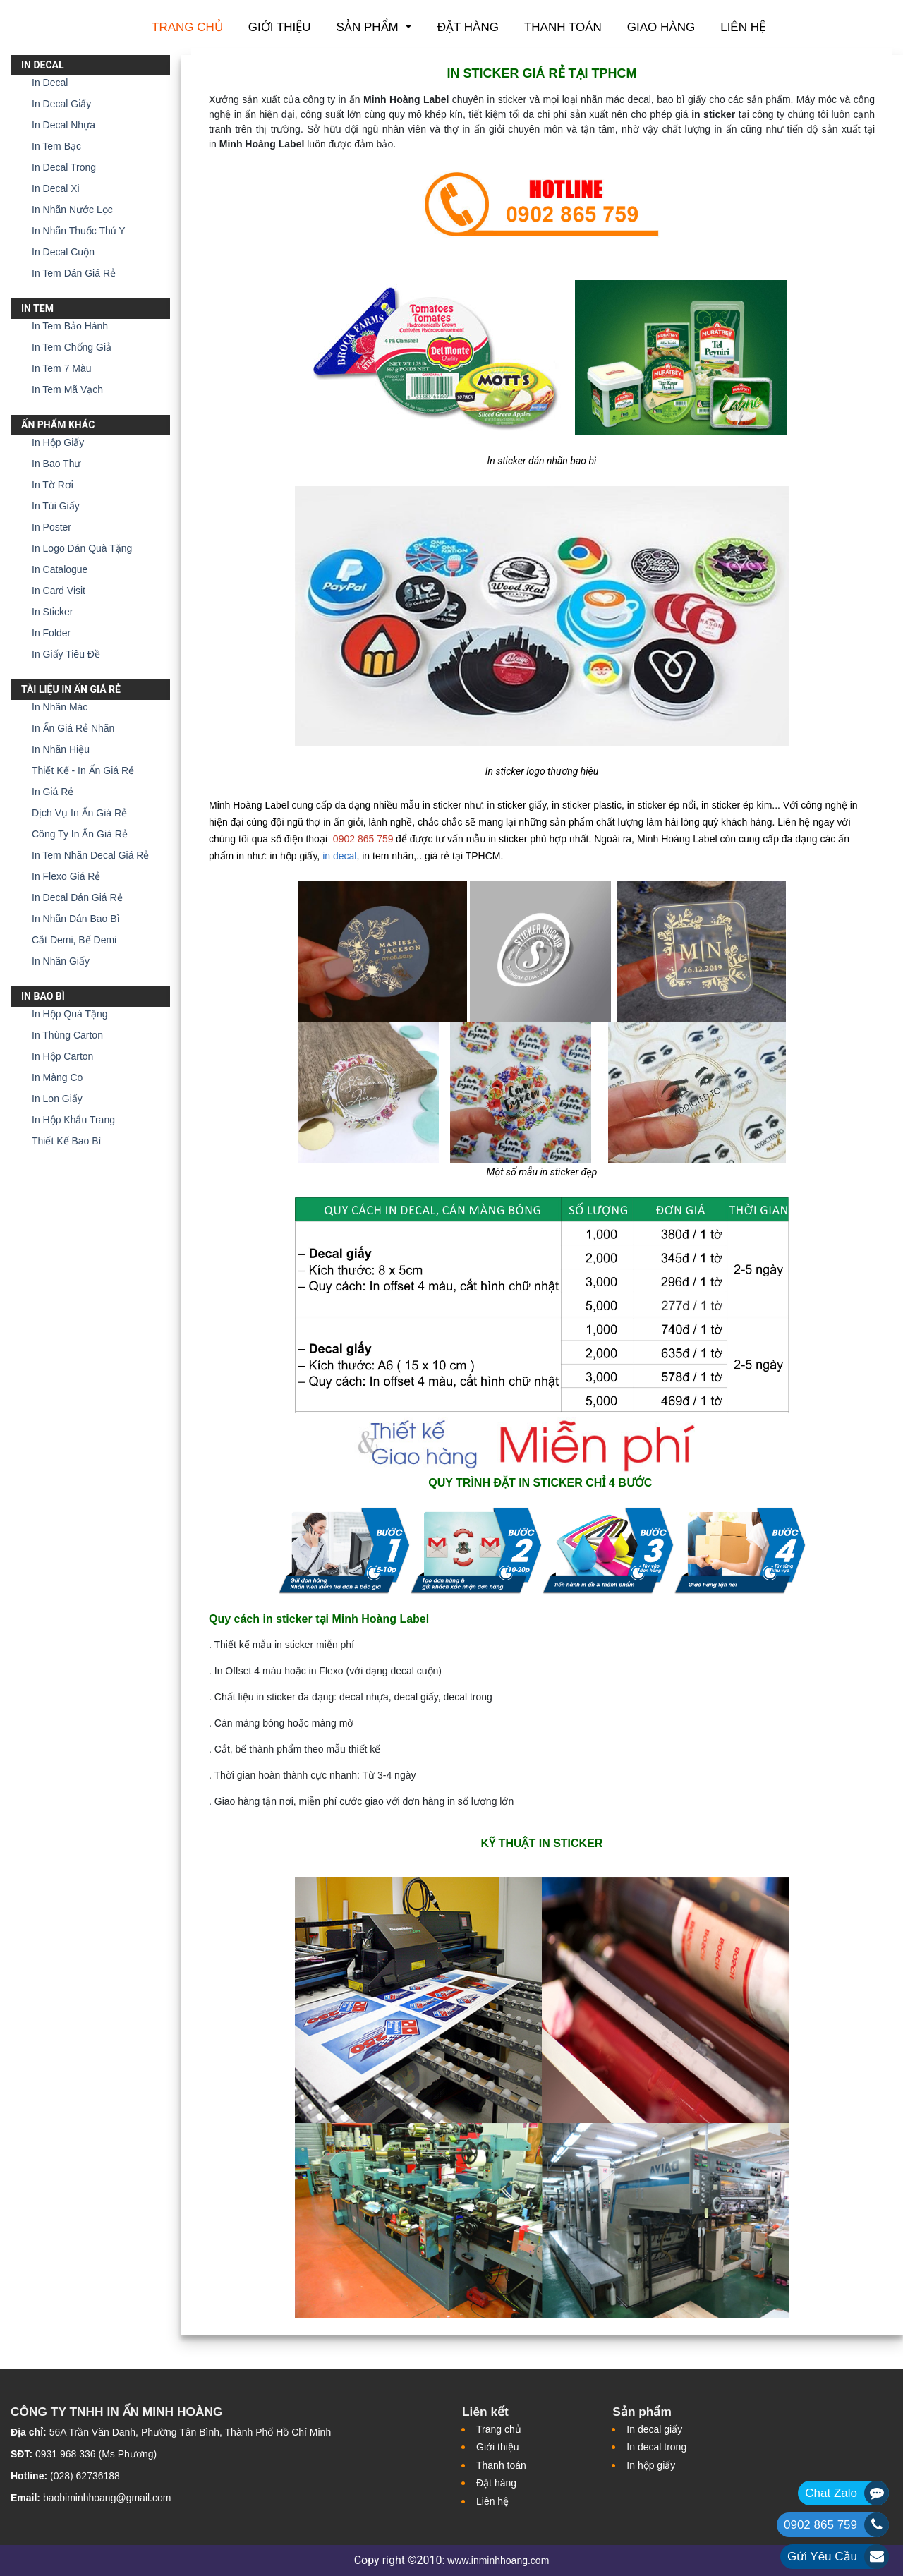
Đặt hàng (468, 27)
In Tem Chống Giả (71, 347)
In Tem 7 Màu (62, 368)
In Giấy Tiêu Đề (66, 654)
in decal (339, 855)
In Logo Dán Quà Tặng (82, 548)
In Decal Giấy (61, 103)
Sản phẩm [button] (369, 27)
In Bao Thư (56, 463)
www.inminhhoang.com (498, 2560)
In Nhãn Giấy (61, 961)
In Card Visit (58, 590)
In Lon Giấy (57, 1098)
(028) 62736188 (85, 2475)
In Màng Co (57, 1077)
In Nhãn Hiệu (61, 749)
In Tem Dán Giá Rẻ (74, 273)
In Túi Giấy (56, 506)
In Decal (50, 82)
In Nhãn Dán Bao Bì (76, 918)
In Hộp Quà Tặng (70, 1014)
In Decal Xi (56, 188)
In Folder (51, 633)
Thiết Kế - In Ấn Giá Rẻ (83, 770)
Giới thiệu (279, 27)
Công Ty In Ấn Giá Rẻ (80, 834)
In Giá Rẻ (52, 791)
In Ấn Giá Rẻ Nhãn (73, 728)
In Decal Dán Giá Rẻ (77, 897)
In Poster (51, 527)
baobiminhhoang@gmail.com (107, 2497)
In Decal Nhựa (63, 125)
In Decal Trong (64, 167)
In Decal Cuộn (63, 252)
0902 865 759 (820, 2525)
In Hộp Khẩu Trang (73, 1119)
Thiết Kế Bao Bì (66, 1141)
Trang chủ (187, 27)
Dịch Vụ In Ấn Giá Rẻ (79, 812)
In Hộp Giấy (58, 442)
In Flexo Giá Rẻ (66, 876)
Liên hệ (742, 27)
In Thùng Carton (67, 1035)
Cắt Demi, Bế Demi (74, 939)
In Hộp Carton (62, 1056)
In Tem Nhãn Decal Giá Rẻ (90, 855)
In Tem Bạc (56, 146)
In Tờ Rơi (52, 484)
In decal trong (656, 2447)
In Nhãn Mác (59, 707)
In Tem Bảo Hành (70, 326)
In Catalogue (59, 569)
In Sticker (52, 611)
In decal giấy (654, 2429)
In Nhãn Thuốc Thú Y (79, 230)
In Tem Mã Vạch (67, 389)
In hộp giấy (650, 2465)
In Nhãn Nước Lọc (72, 209)
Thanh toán (563, 27)
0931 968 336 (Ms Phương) (96, 2454)
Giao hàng (661, 27)
